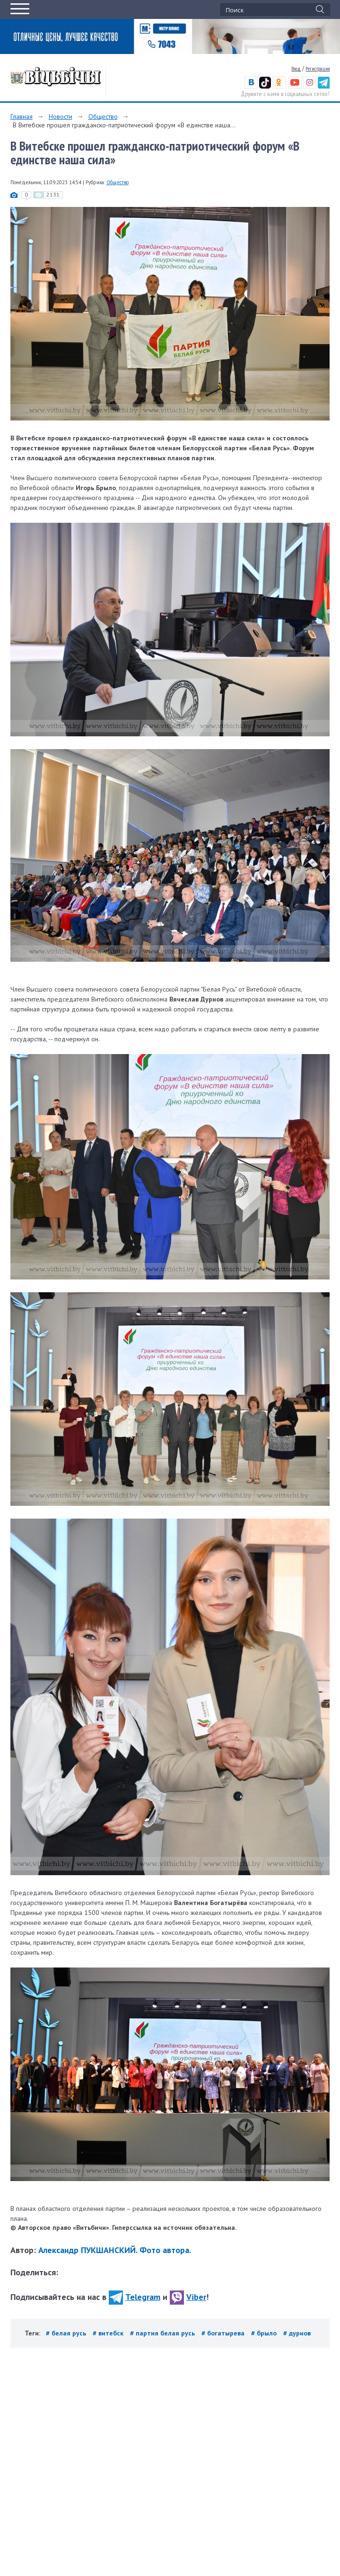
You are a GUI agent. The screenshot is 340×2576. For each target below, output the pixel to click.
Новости (60, 116)
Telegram (134, 2296)
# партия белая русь (163, 2333)
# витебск (109, 2333)
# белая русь (67, 2333)
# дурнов (297, 2333)
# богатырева (223, 2333)
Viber (188, 2296)
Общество (103, 116)
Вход (296, 68)
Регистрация (317, 68)
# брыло (265, 2333)
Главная (21, 116)
